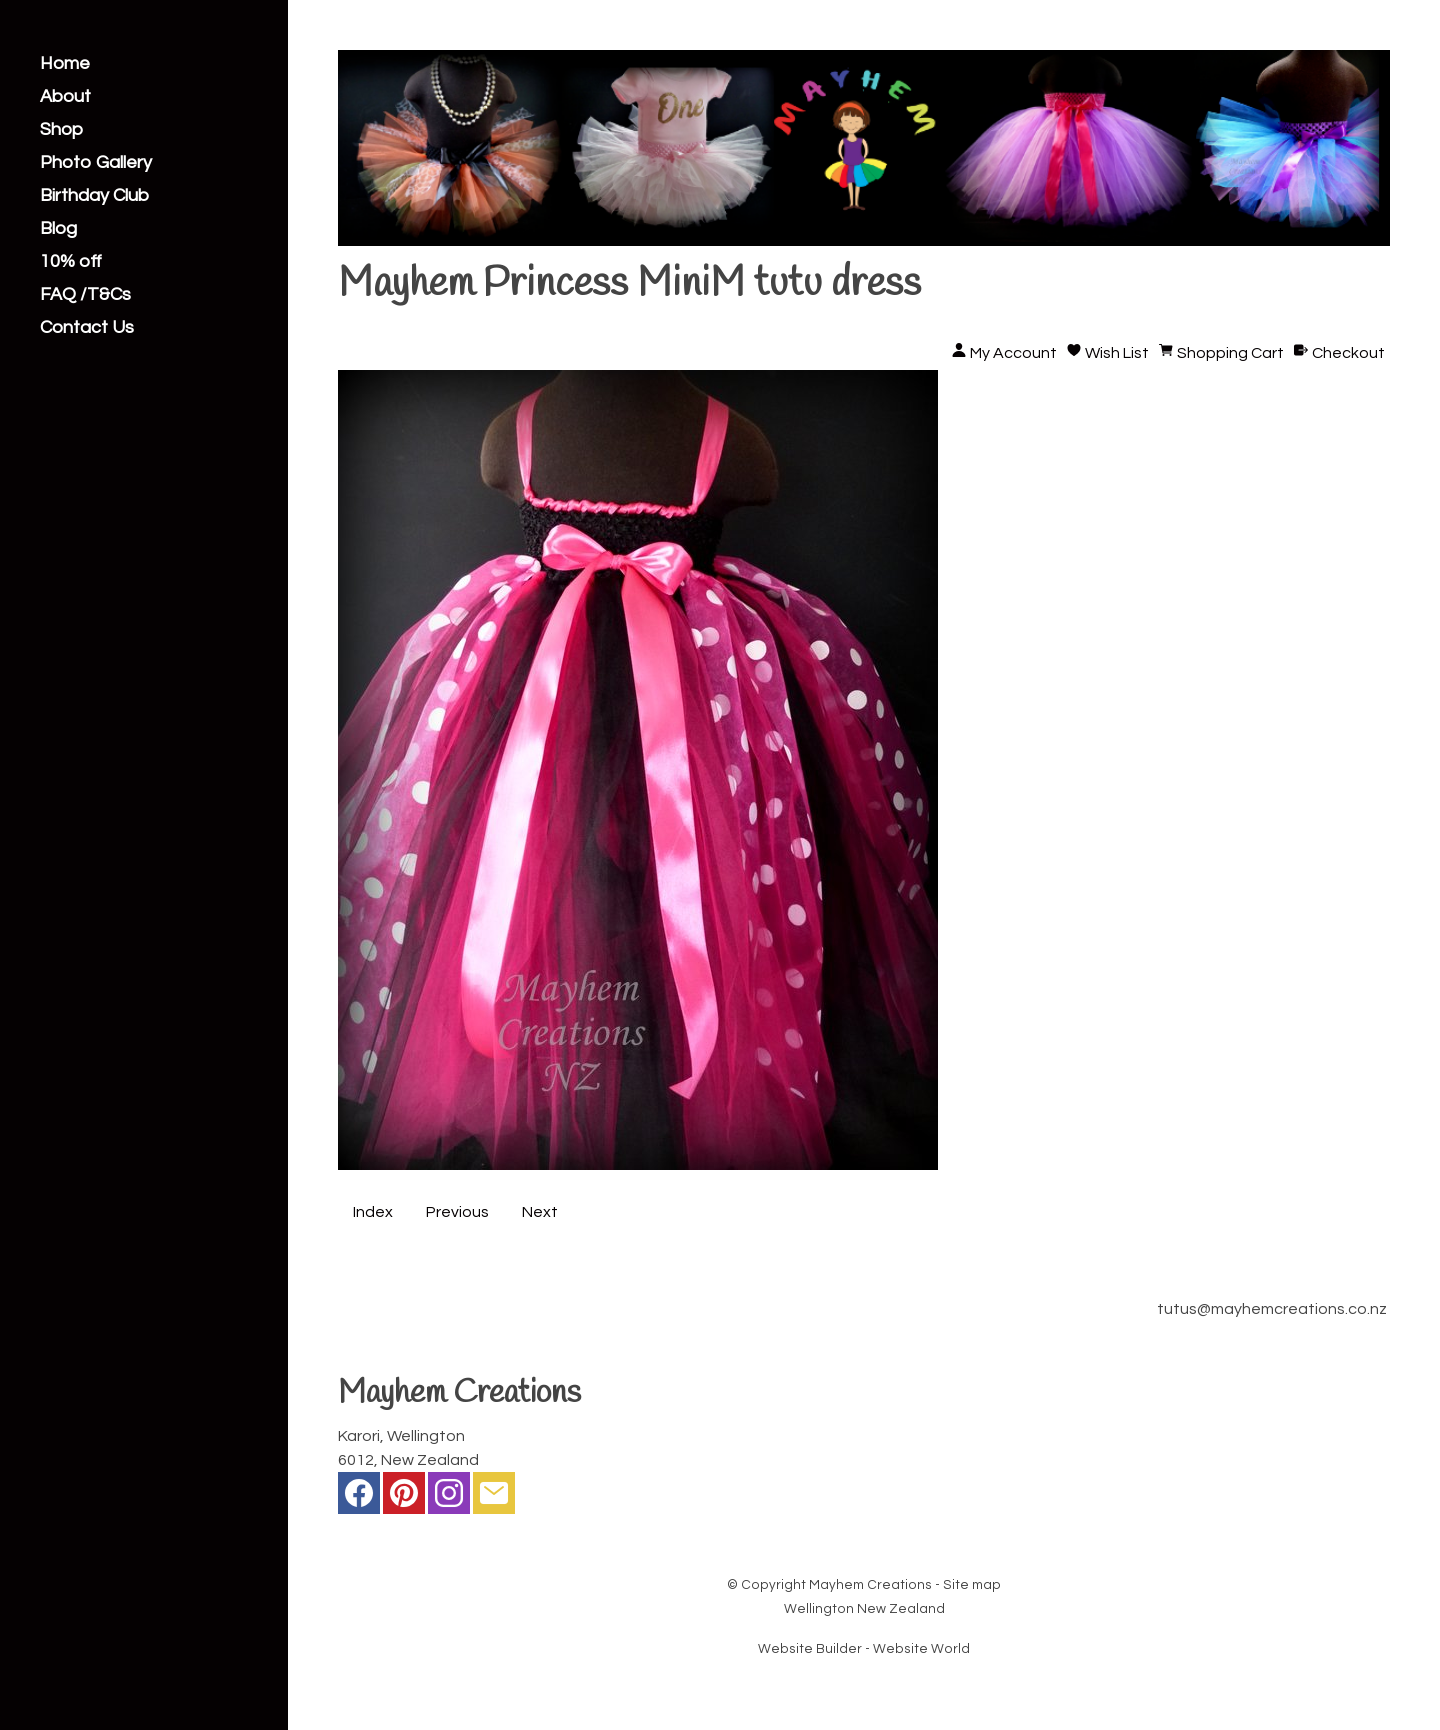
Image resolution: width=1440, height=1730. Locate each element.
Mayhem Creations (870, 1585)
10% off (71, 262)
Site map (972, 1585)
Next (540, 1212)
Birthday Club (94, 196)
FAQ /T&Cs (85, 295)
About (65, 97)
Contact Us (87, 328)
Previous (457, 1212)
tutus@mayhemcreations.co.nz (1272, 1309)
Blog (58, 229)
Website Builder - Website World (864, 1649)
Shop (61, 130)
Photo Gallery (96, 163)
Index (373, 1212)
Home (65, 64)
